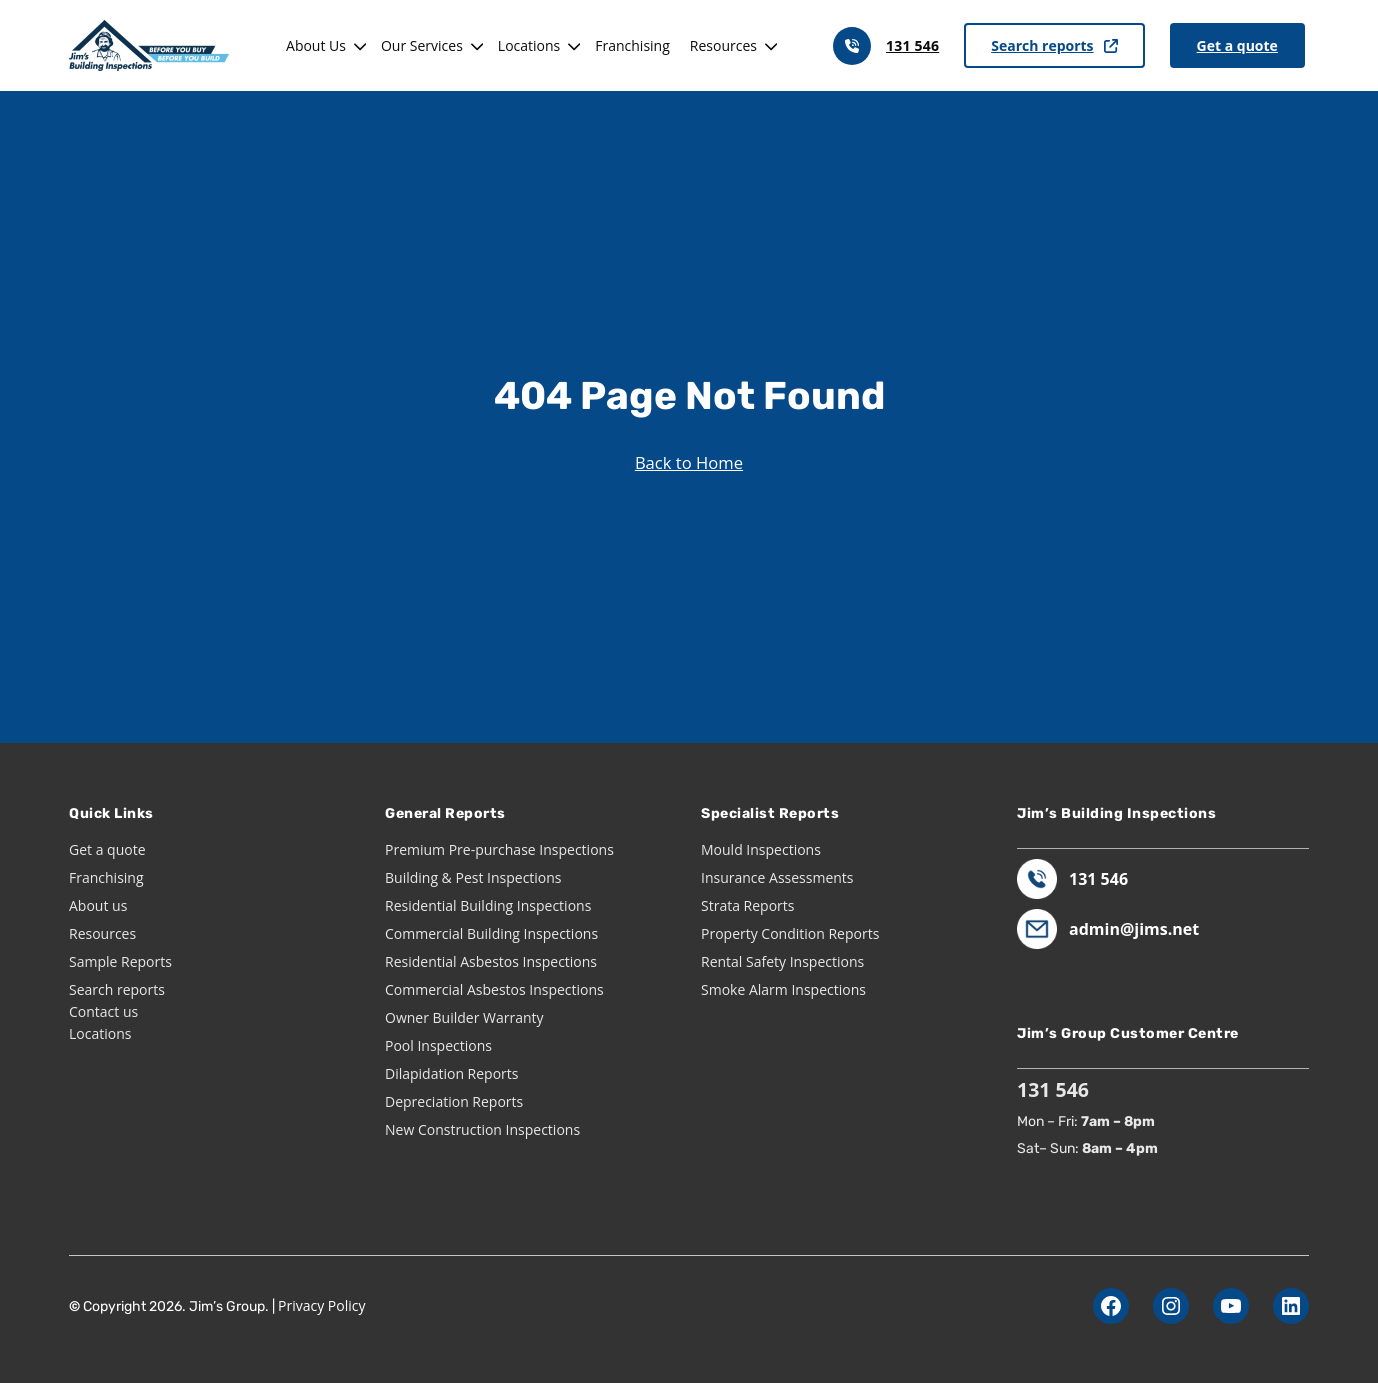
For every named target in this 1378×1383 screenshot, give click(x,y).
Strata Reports (747, 905)
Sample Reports (120, 961)
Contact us (103, 1011)
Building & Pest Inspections (473, 877)
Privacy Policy (321, 1305)
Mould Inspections (761, 849)
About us (98, 905)
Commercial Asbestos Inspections (494, 989)
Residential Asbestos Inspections (491, 961)
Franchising (632, 45)
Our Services (422, 45)
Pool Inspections (438, 1045)
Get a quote (1237, 45)
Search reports (1054, 45)
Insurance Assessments (777, 877)
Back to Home (689, 462)
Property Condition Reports (790, 933)
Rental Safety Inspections (782, 961)
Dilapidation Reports (452, 1073)
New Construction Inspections (482, 1129)
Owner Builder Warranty (464, 1017)
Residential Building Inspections (488, 905)
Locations (529, 45)
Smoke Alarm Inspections (783, 989)
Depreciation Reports (454, 1101)
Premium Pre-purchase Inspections (499, 849)
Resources (723, 45)
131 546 (912, 45)
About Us (316, 45)
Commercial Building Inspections (491, 933)
